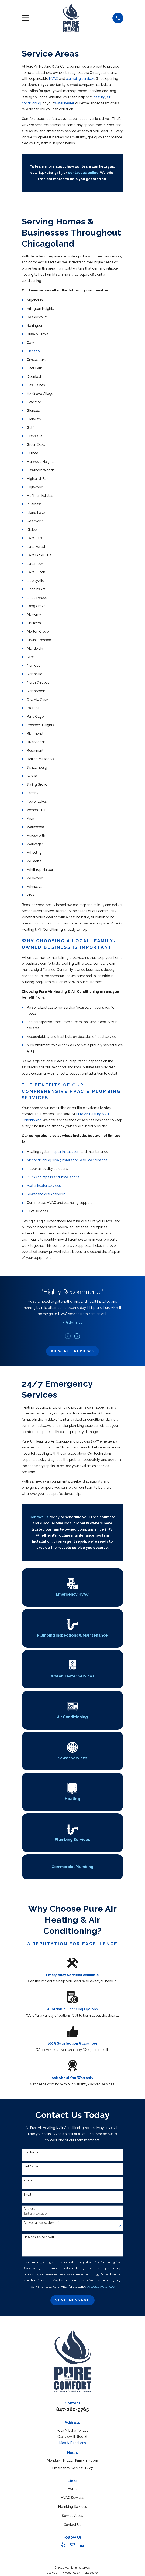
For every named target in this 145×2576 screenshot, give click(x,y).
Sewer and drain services (46, 1194)
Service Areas (72, 2516)
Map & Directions (72, 2443)
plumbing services (80, 79)
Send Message (72, 2300)
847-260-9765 (72, 2409)
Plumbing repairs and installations (53, 1177)
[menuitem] (51, 2572)
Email (27, 2194)
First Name (31, 2152)
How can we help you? (39, 2237)
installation (70, 1152)
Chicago (33, 351)
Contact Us (72, 2525)
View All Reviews (72, 1351)
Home (72, 2489)
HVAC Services (72, 2498)
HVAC (54, 79)
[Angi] (72, 2544)
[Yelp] (63, 2544)
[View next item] (77, 1336)
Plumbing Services (72, 2507)
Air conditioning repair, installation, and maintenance (67, 1160)
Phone (28, 2180)
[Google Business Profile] (82, 2544)
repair (57, 1152)
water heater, (64, 103)
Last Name (31, 2166)
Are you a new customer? (41, 2222)
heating (99, 97)
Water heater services (44, 1186)
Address (29, 2208)
